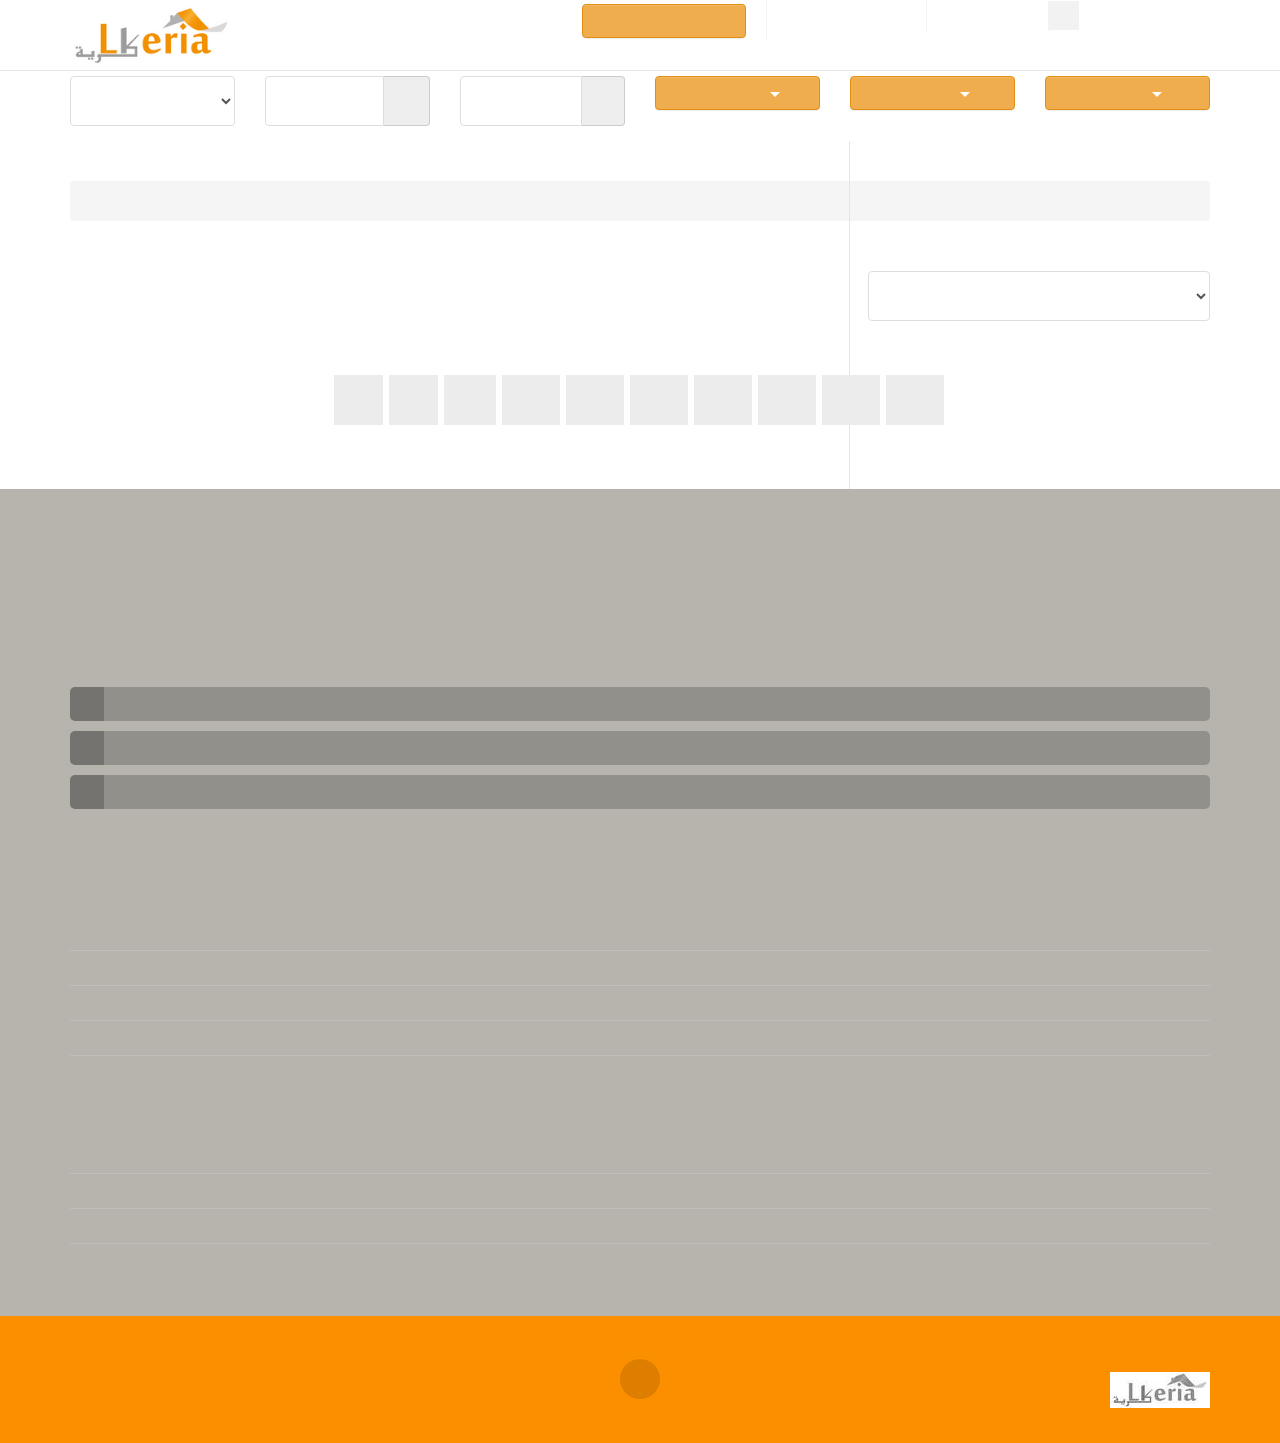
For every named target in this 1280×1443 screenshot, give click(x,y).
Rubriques (428, 19)
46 (851, 399)
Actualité (101, 1261)
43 (659, 399)
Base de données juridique (160, 1073)
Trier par (1181, 254)
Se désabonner (120, 1038)
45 (787, 399)
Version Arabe (118, 1191)
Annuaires (518, 19)
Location (212, 201)
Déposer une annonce (664, 20)
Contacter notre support (154, 968)
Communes (738, 92)
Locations (276, 19)
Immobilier (122, 201)
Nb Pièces (932, 92)
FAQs (89, 1003)
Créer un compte (846, 16)
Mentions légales (128, 933)
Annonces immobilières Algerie (376, 1361)
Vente (351, 19)
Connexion (987, 16)
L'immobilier (112, 1156)
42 (595, 399)
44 (723, 399)
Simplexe (1127, 92)
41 (531, 399)
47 (915, 399)
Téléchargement (124, 1226)
